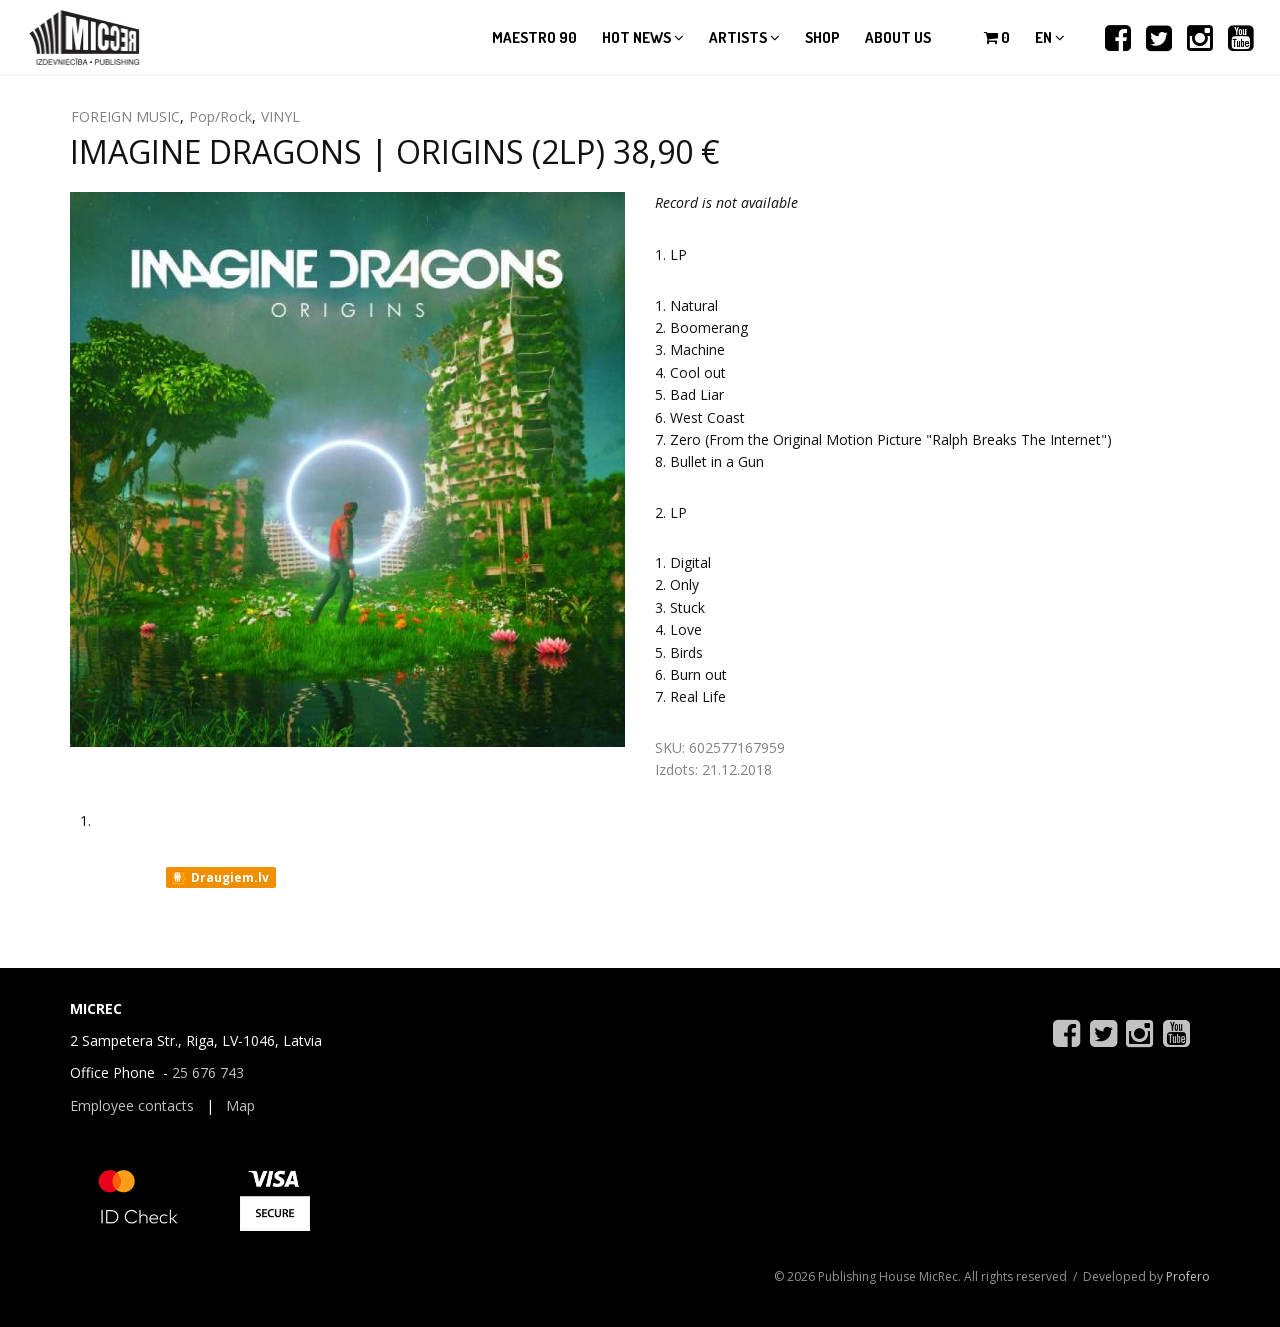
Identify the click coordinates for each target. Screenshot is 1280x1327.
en (1050, 37)
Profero (1188, 1276)
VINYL (280, 116)
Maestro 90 (534, 37)
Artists (744, 37)
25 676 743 (208, 1072)
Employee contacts (132, 1105)
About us (898, 37)
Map (240, 1105)
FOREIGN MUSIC (125, 116)
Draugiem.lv (219, 878)
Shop (822, 37)
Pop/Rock (220, 116)
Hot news (643, 37)
